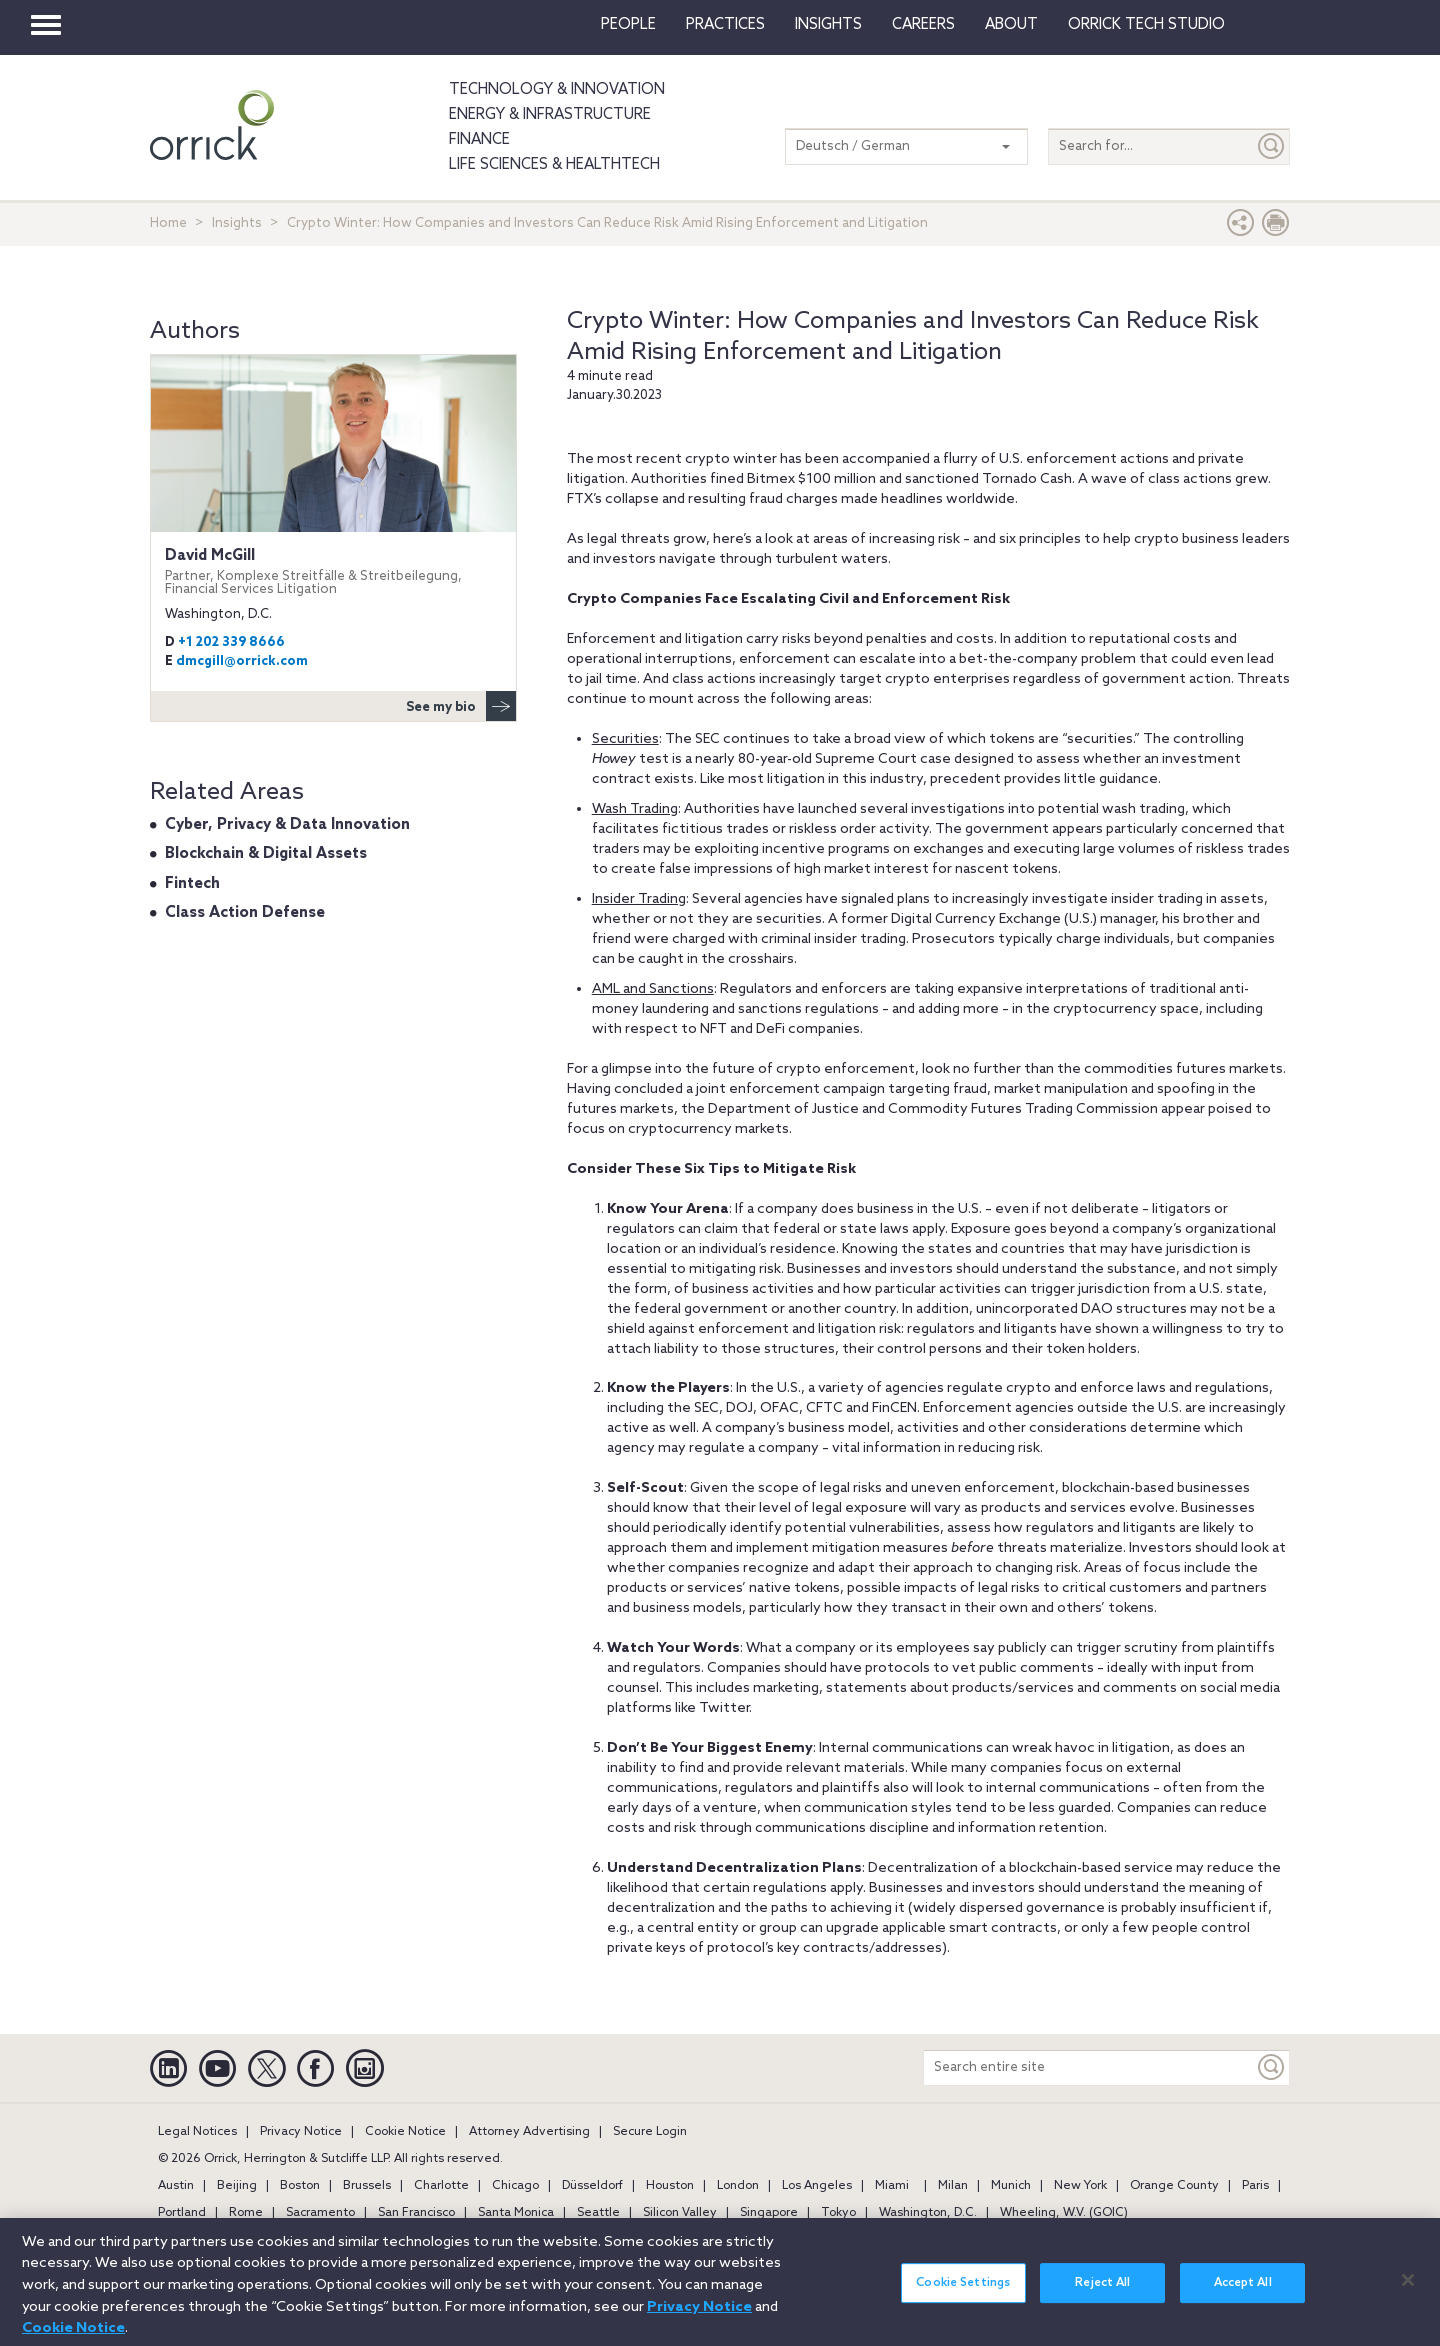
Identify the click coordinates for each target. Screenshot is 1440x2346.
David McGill (333, 571)
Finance (479, 140)
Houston (670, 2186)
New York (1080, 2186)
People (628, 25)
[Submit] (1272, 146)
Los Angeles (817, 2186)
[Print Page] (1276, 227)
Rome (246, 2213)
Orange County (1174, 2186)
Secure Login (650, 2132)
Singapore (769, 2213)
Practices (725, 25)
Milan (953, 2186)
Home (168, 223)
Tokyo (838, 2213)
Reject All (1102, 2293)
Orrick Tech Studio (1146, 25)
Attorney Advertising (529, 2132)
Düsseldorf (592, 2186)
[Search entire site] (1089, 2067)
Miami (892, 2186)
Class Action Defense (245, 913)
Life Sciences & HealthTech (554, 165)
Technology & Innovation (557, 90)
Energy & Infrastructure (550, 115)
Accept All (1243, 2293)
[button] (1241, 227)
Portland (182, 2213)
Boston (300, 2186)
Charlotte (441, 2186)
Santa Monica (516, 2213)
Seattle (598, 2213)
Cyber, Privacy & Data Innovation (287, 825)
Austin (176, 2186)
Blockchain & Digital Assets (266, 854)
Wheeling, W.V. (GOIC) (1064, 2213)
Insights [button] (828, 25)
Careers (923, 25)
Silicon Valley (680, 2213)
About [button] (1011, 25)
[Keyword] (1272, 2067)
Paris (1255, 2186)
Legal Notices (197, 2132)
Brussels (367, 2186)
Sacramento (320, 2213)
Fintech (192, 884)
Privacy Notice (301, 2132)
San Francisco (416, 2213)
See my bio (461, 706)
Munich (1011, 2186)
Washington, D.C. (928, 2213)
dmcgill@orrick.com (242, 661)
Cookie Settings (963, 2293)
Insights (237, 223)
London (738, 2186)
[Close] (1408, 2290)
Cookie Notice (405, 2132)
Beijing (237, 2186)
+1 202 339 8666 (231, 642)
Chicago (515, 2186)
